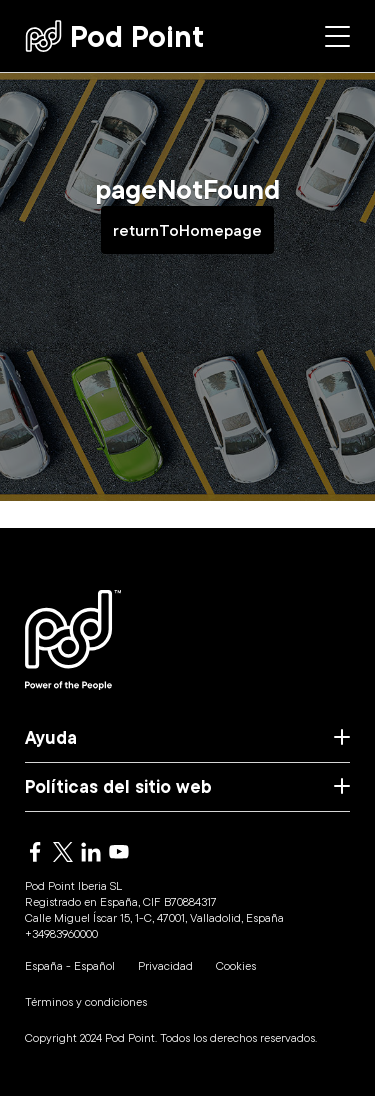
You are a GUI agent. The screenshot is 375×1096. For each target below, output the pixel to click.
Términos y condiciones (86, 1001)
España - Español (70, 965)
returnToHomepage (187, 230)
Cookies (236, 965)
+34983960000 (61, 933)
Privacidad (165, 965)
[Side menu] (337, 36)
